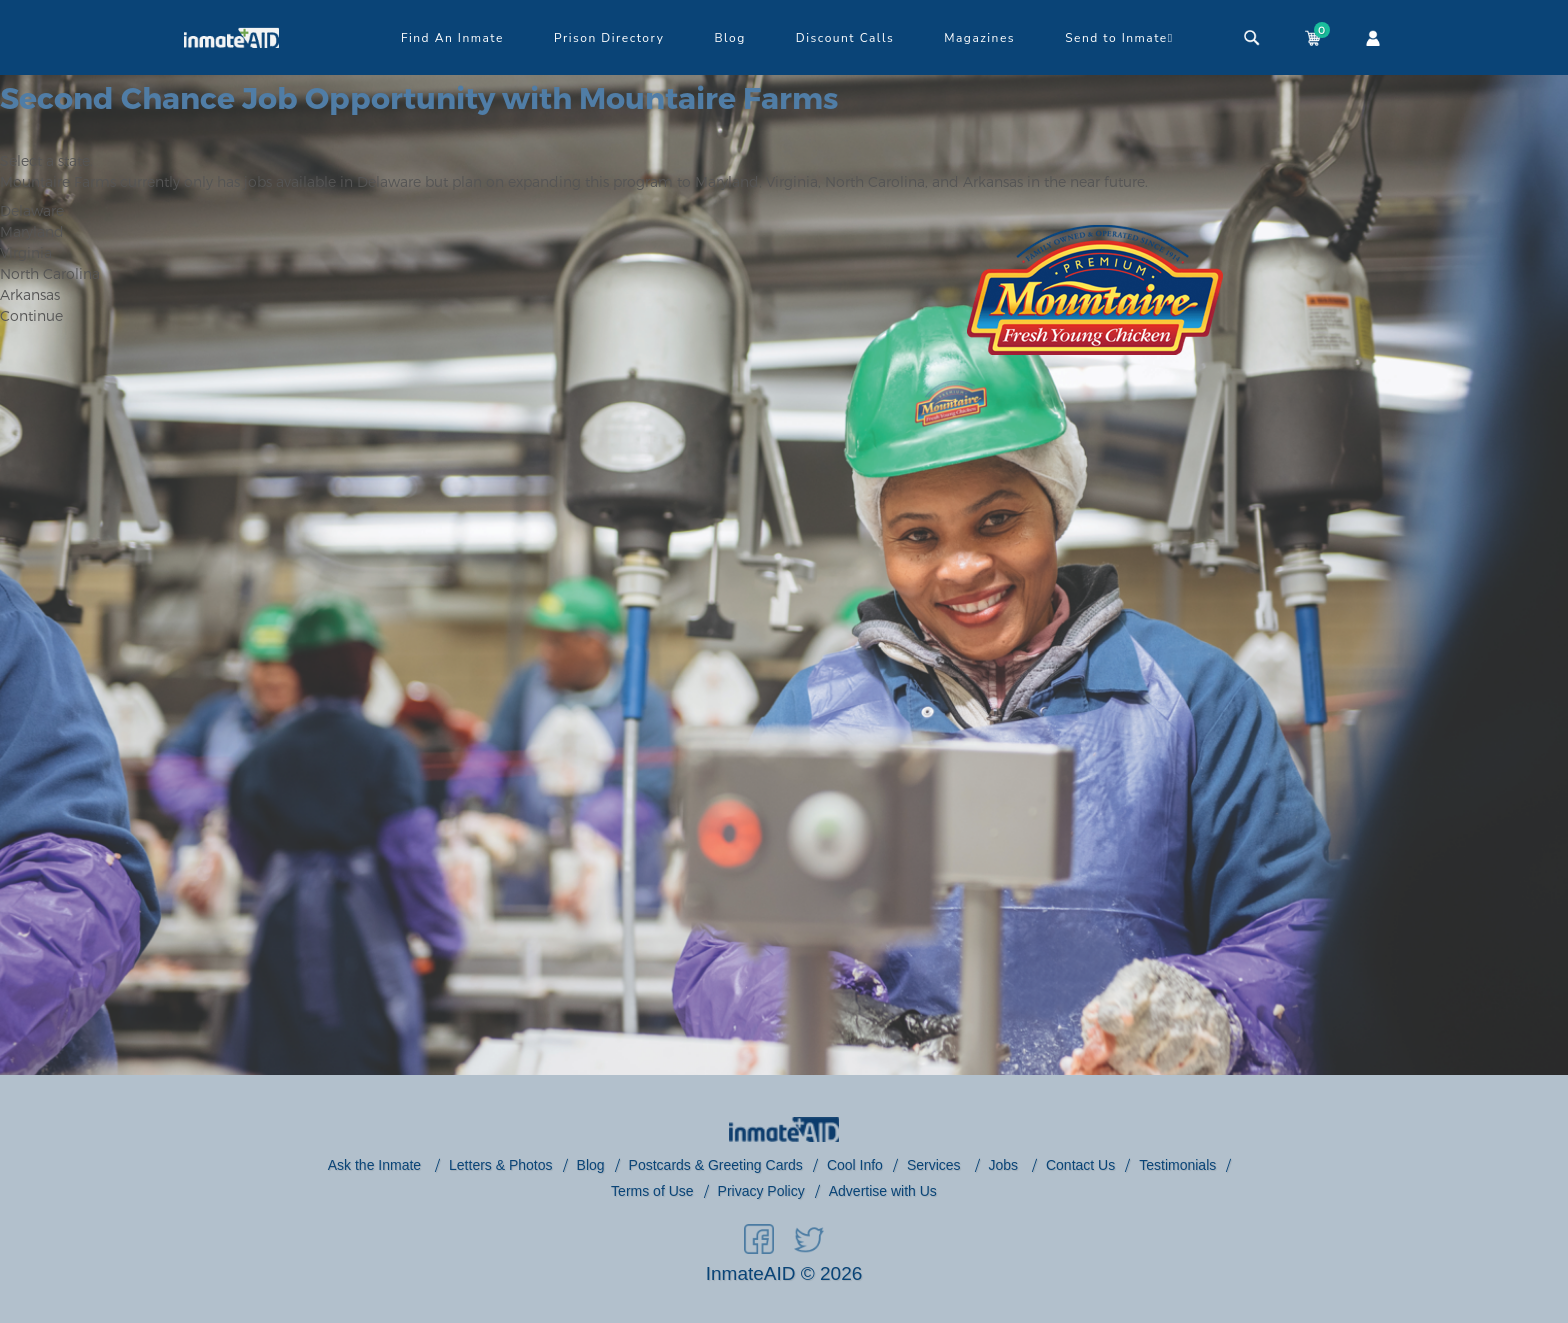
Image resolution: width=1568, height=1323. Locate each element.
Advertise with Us (883, 1191)
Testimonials (1177, 1165)
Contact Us (1080, 1165)
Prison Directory (609, 38)
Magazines (979, 38)
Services (936, 1165)
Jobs (1005, 1165)
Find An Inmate (452, 38)
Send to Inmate (1119, 38)
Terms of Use (652, 1191)
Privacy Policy (761, 1191)
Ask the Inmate (376, 1165)
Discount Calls (845, 38)
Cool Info (855, 1165)
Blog (729, 38)
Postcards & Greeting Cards (716, 1165)
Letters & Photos (501, 1165)
